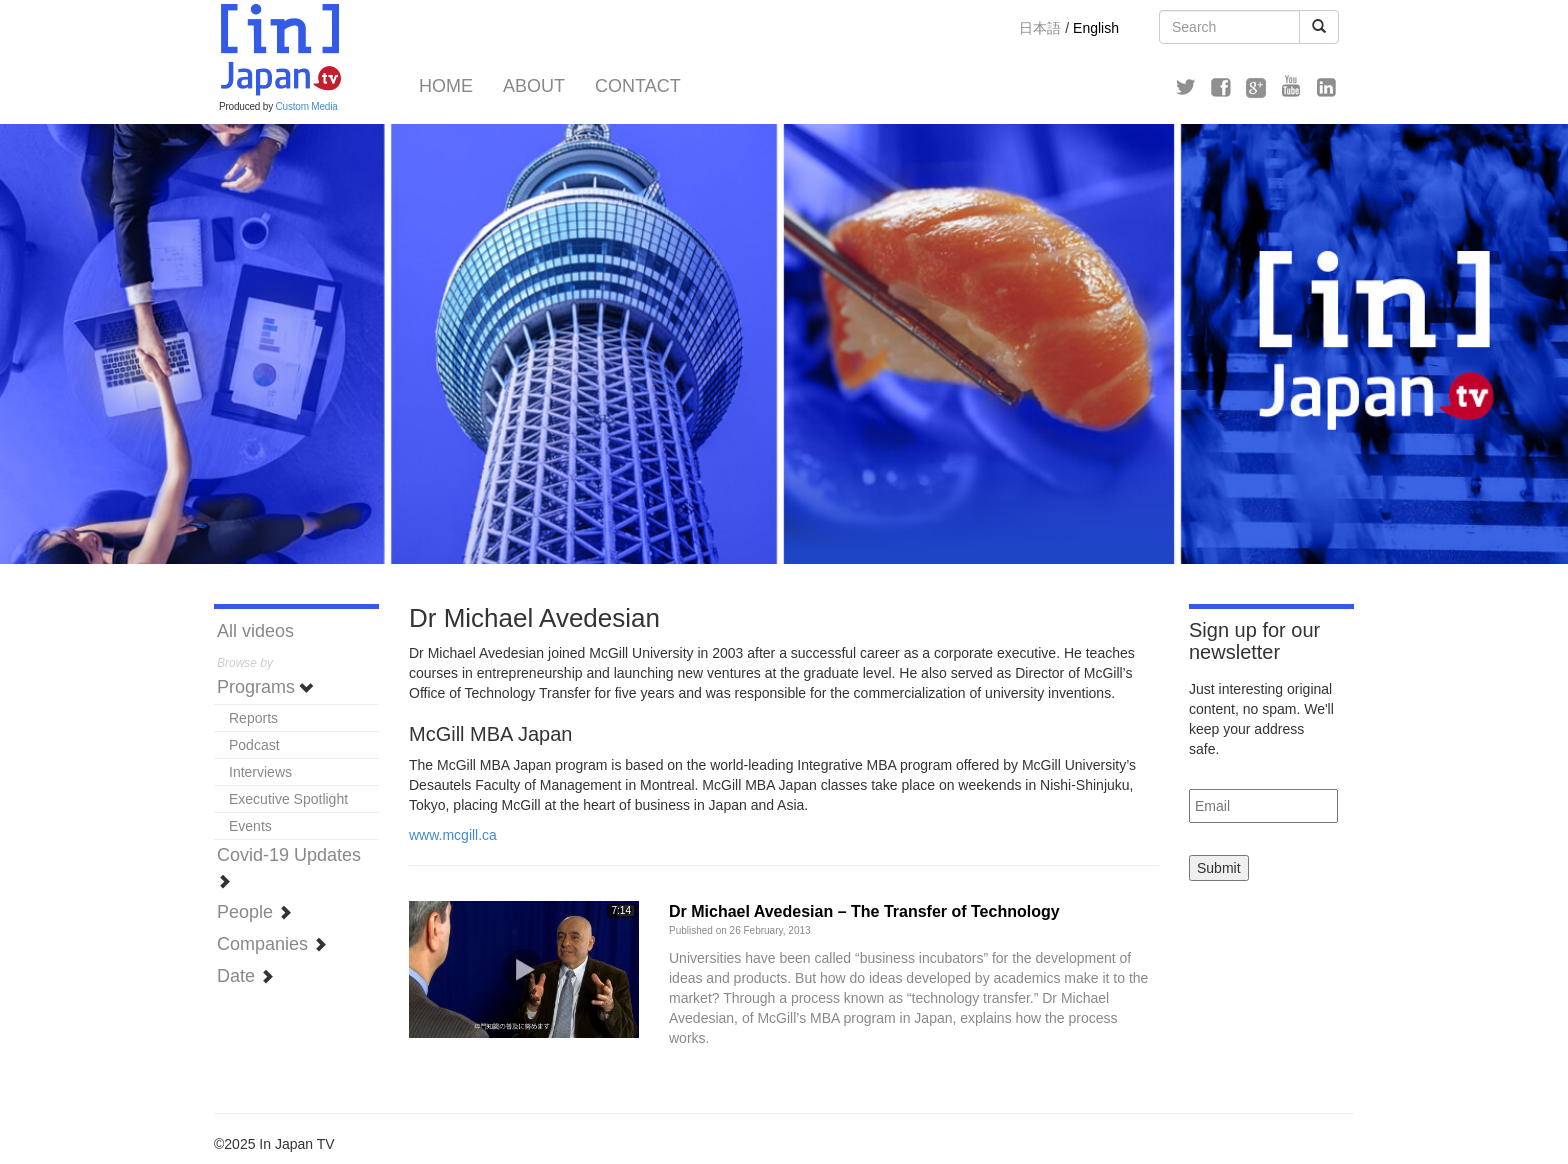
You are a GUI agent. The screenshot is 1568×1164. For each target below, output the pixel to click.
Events (250, 826)
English (1096, 28)
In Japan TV (279, 50)
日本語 (1040, 28)
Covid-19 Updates (289, 866)
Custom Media (307, 106)
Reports (253, 718)
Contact (638, 86)
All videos (255, 631)
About (534, 86)
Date (245, 976)
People (254, 912)
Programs (265, 687)
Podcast (254, 745)
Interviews (260, 772)
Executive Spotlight (288, 799)
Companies (272, 944)
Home (446, 86)
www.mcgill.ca (453, 835)
